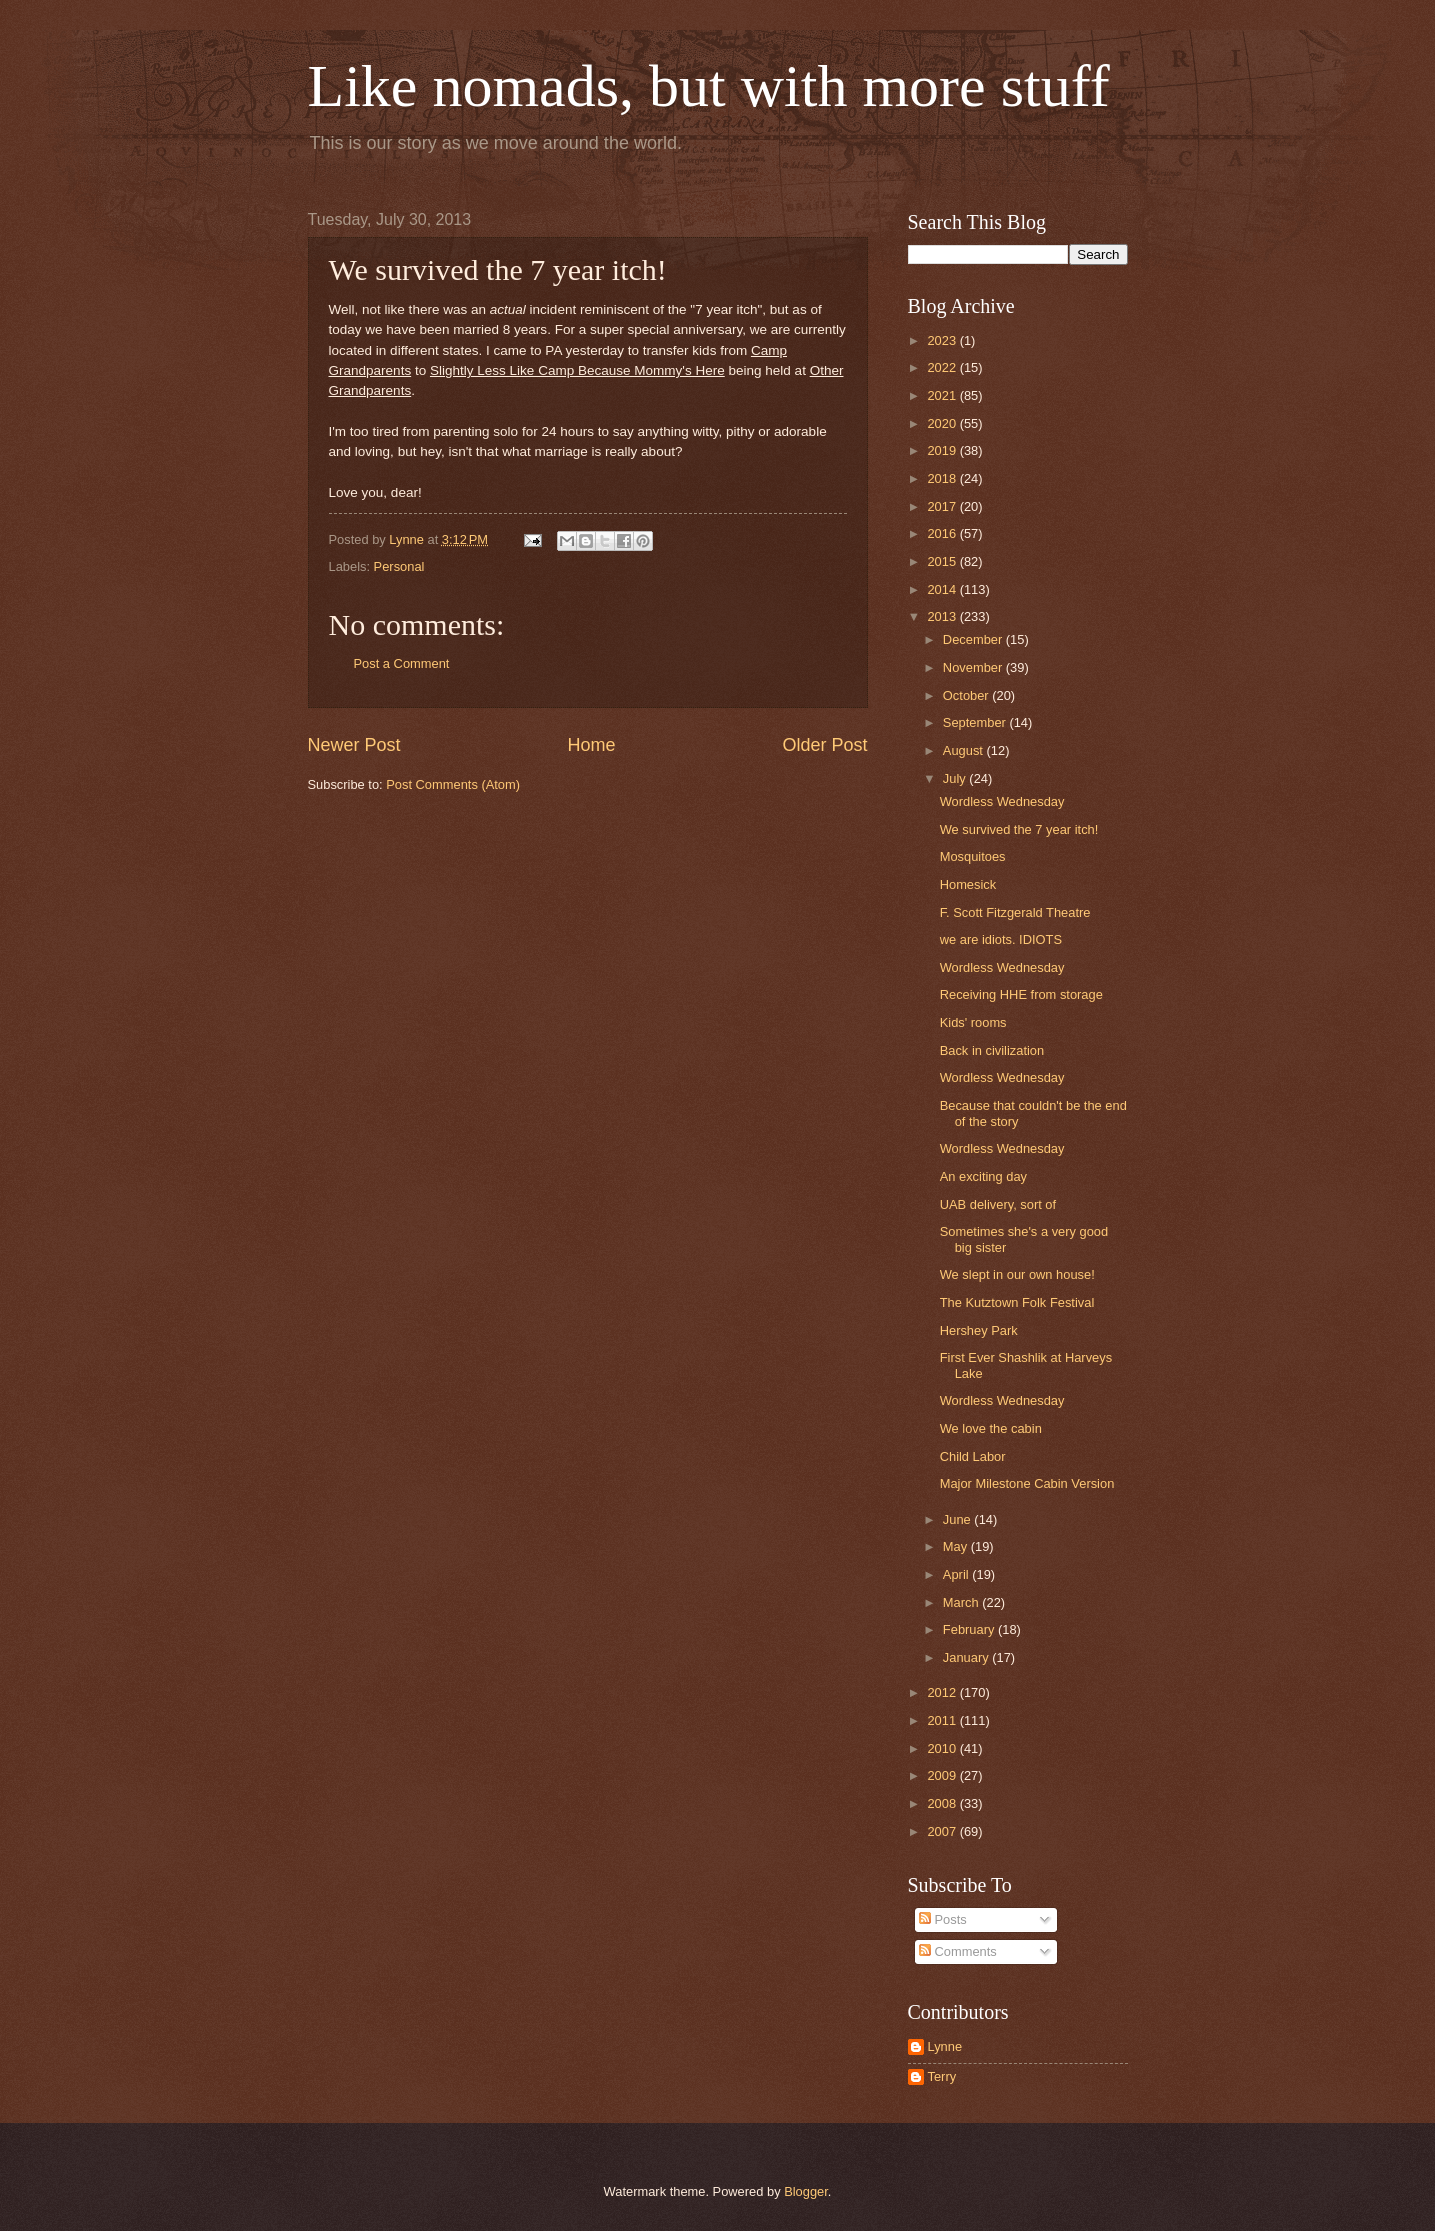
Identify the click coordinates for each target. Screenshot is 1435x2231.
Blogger (806, 2191)
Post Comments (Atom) (453, 784)
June (959, 1519)
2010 (943, 1748)
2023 (943, 340)
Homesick (968, 884)
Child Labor (973, 1456)
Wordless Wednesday (1002, 801)
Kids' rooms (973, 1022)
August (965, 750)
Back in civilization (992, 1050)
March (962, 1602)
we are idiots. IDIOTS (1001, 939)
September (976, 722)
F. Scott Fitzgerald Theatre (1015, 912)
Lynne (945, 2046)
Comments (958, 1951)
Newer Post (354, 745)
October (967, 695)
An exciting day (983, 1176)
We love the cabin (991, 1428)
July (956, 778)
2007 (943, 1831)
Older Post (824, 745)
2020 (943, 423)
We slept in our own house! (1017, 1274)
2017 (943, 506)
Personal (399, 566)
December (974, 639)
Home (591, 745)
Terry (942, 2076)
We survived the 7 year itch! (1019, 829)
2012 (943, 1692)
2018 (943, 478)
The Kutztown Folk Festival (1017, 1302)
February (970, 1629)
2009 (943, 1775)
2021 (943, 395)
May (957, 1546)
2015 (943, 561)
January (967, 1657)
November (974, 667)
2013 (943, 616)
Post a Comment (402, 663)
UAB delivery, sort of (998, 1204)
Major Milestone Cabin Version (1027, 1483)
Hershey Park (979, 1330)
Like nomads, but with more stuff (709, 86)
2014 (943, 589)
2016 (943, 533)
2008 (943, 1803)
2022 (943, 367)
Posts (943, 1919)
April (957, 1574)
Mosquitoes (973, 856)
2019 (943, 450)
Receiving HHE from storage (1021, 994)
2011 (943, 1720)
